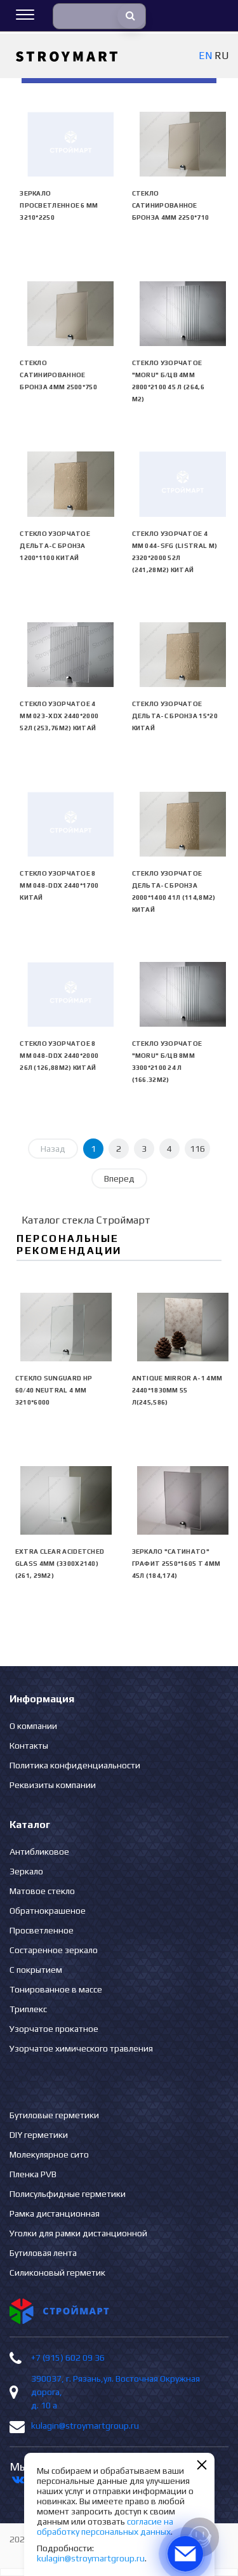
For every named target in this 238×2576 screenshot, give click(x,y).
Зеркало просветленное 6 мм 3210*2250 (59, 205)
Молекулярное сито (49, 2154)
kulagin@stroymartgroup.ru (85, 2425)
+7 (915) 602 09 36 (68, 2357)
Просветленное (42, 1930)
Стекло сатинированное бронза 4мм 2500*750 (58, 374)
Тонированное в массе (56, 1989)
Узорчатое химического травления (81, 2048)
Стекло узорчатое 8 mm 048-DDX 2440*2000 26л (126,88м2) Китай (59, 1055)
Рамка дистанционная (55, 2213)
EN (205, 56)
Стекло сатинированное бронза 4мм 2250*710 (170, 205)
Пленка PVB (33, 2174)
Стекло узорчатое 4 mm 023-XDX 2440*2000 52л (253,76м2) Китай (59, 715)
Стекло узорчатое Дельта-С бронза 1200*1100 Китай (55, 545)
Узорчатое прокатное (54, 2029)
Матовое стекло (42, 1891)
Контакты (29, 1745)
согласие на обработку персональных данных (105, 2526)
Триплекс (28, 2009)
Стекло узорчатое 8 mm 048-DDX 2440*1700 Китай (59, 885)
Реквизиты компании (53, 1785)
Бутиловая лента (43, 2253)
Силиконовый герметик (57, 2272)
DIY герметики (39, 2135)
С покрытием (36, 1970)
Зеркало (26, 1871)
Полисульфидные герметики (68, 2194)
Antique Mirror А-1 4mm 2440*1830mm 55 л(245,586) (177, 1390)
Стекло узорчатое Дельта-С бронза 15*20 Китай (175, 715)
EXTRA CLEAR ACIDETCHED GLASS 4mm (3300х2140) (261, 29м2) (60, 1563)
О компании (33, 1726)
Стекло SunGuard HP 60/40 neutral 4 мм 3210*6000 (53, 1390)
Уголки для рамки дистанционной (78, 2233)
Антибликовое (39, 1851)
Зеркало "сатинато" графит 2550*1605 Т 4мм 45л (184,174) (176, 1563)
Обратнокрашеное (48, 1910)
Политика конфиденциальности (75, 1765)
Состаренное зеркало (54, 1950)
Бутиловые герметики (54, 2115)
